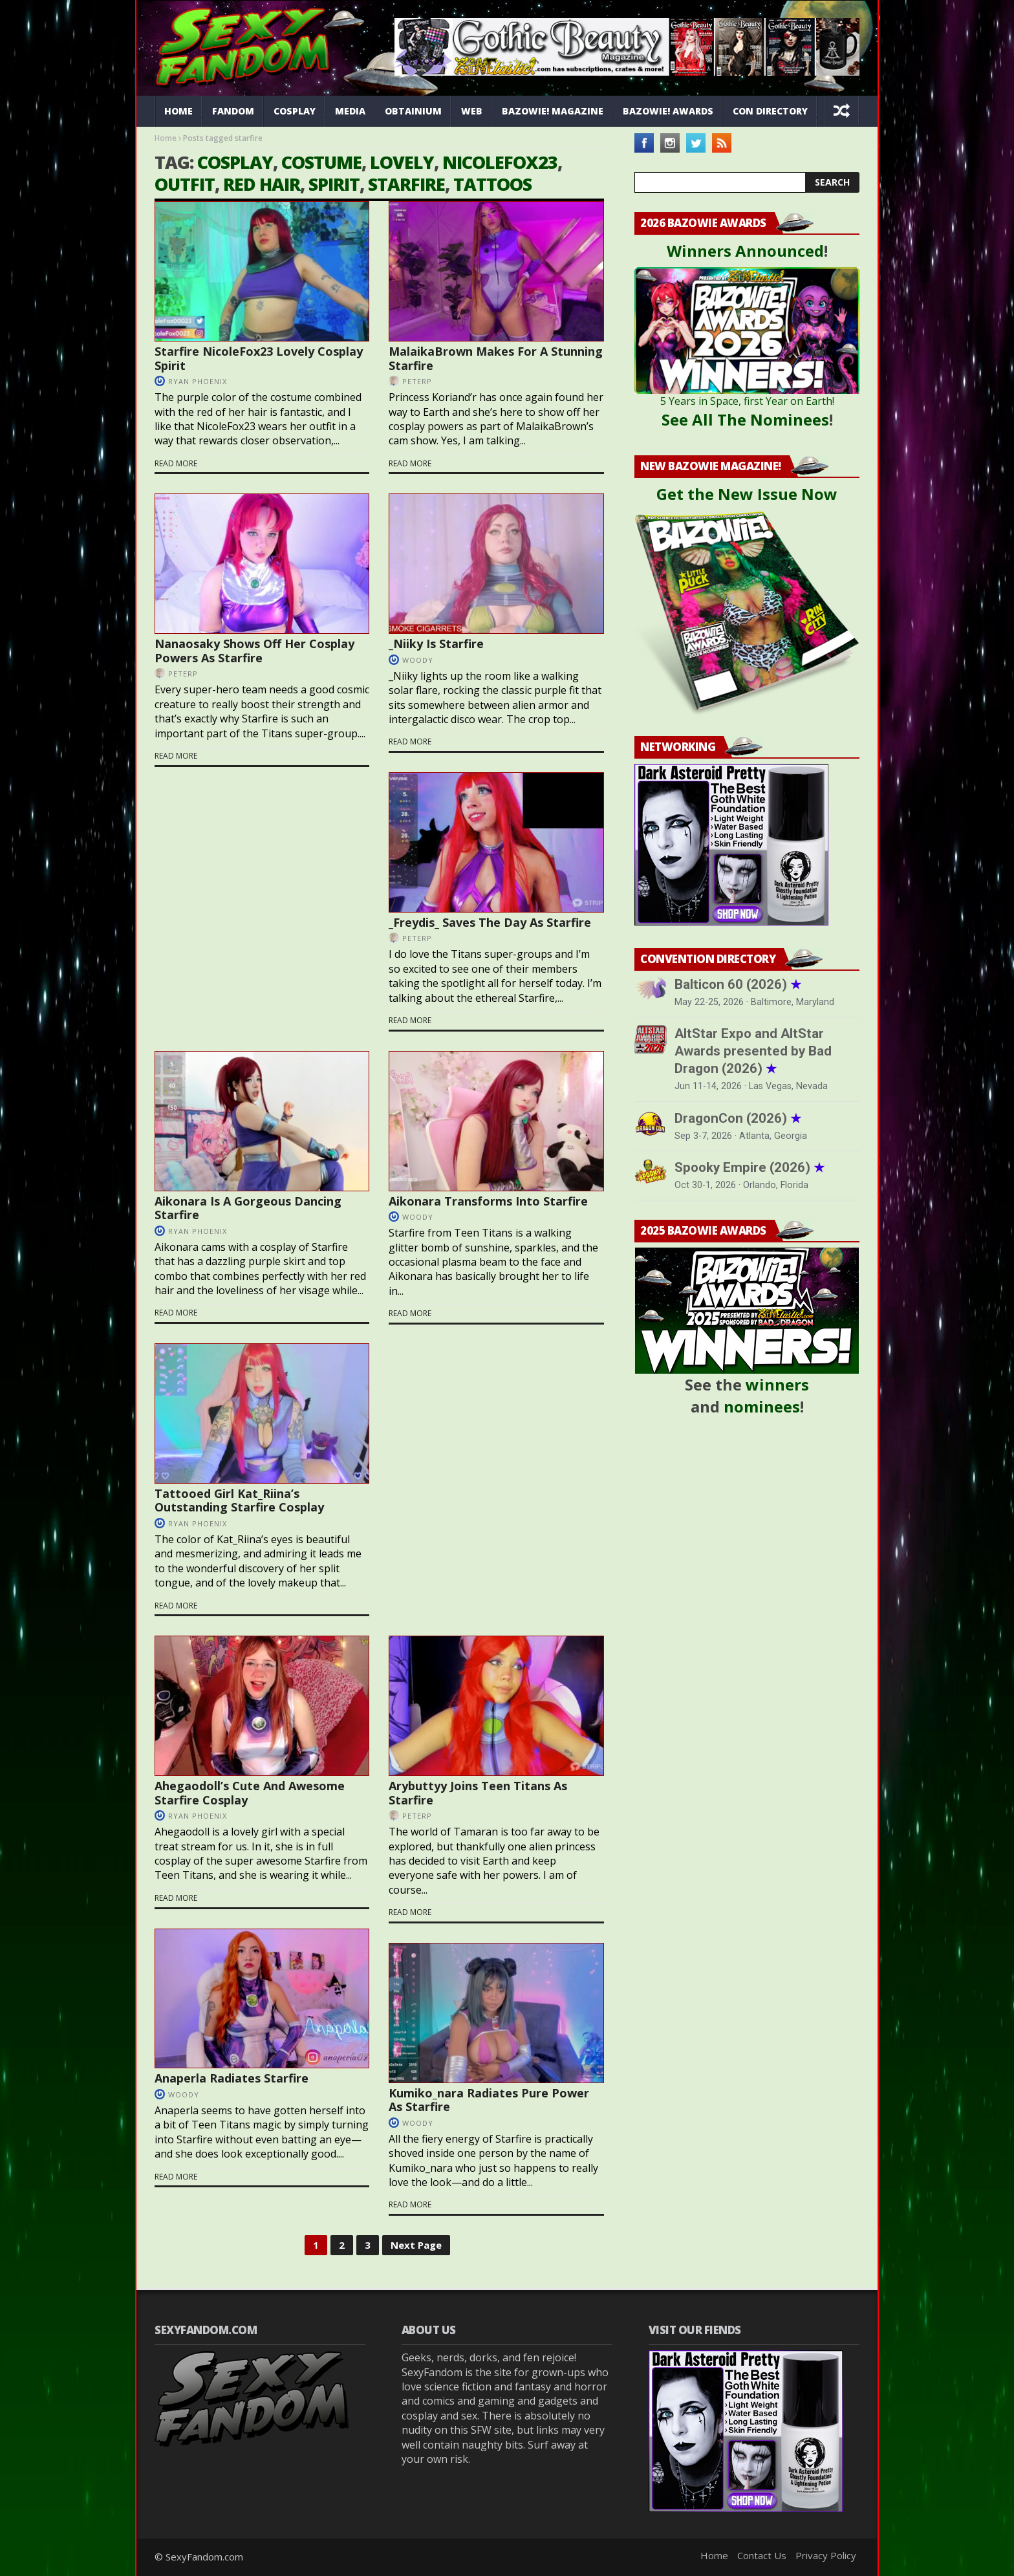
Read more (176, 464)
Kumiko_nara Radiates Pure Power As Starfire (489, 2100)
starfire (406, 184)
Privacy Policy (825, 2555)
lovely (402, 162)
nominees (762, 1406)
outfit (185, 184)
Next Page (416, 2244)
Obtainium (413, 111)
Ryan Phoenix (197, 381)
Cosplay (295, 111)
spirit (334, 184)
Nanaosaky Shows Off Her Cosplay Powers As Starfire (254, 651)
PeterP (417, 381)
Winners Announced (745, 250)
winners (777, 1384)
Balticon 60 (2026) (737, 984)
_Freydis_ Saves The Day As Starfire (490, 922)
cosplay (235, 162)
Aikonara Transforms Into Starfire (488, 1201)
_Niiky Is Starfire (436, 643)
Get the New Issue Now (746, 493)
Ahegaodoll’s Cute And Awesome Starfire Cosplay (250, 1793)
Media (350, 111)
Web (471, 111)
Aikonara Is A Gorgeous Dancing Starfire (248, 1208)
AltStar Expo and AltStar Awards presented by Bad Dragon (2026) (753, 1051)
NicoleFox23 (499, 162)
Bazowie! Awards (668, 111)
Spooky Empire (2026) (749, 1167)
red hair (261, 184)
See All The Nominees (745, 419)
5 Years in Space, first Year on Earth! (747, 401)
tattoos (492, 184)
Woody (417, 660)
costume (321, 162)
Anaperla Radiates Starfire (231, 2078)
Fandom (233, 111)
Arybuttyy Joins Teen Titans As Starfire (478, 1793)
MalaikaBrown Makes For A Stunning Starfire (496, 358)
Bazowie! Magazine (552, 111)
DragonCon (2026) (737, 1118)
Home (178, 111)
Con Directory (770, 111)
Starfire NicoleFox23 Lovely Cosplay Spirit (259, 358)
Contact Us (761, 2555)
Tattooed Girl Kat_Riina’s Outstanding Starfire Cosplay (239, 1500)
